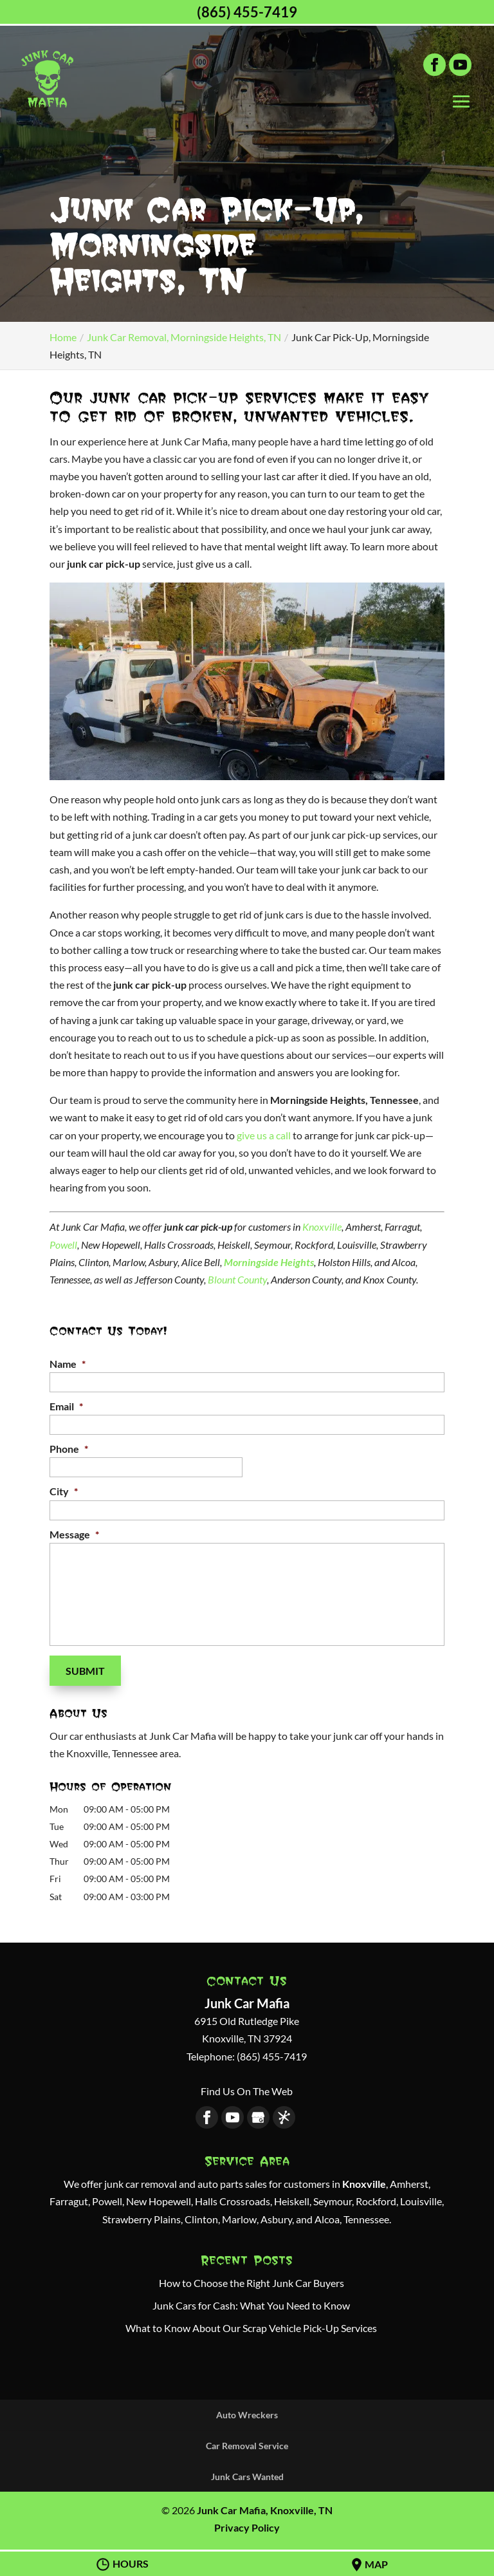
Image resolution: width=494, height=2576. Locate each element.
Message (74, 1534)
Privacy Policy (247, 2525)
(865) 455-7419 (247, 12)
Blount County (237, 1279)
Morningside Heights (269, 1262)
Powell (63, 1244)
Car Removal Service (247, 2443)
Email (66, 1406)
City (64, 1491)
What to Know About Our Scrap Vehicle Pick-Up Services (251, 2326)
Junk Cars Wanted (247, 2474)
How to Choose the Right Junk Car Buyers (251, 2280)
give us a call (264, 1135)
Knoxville (322, 1226)
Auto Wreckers (247, 2412)
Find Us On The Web (247, 2088)
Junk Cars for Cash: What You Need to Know (251, 2303)
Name (68, 1364)
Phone (69, 1448)
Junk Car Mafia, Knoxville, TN (265, 2508)
